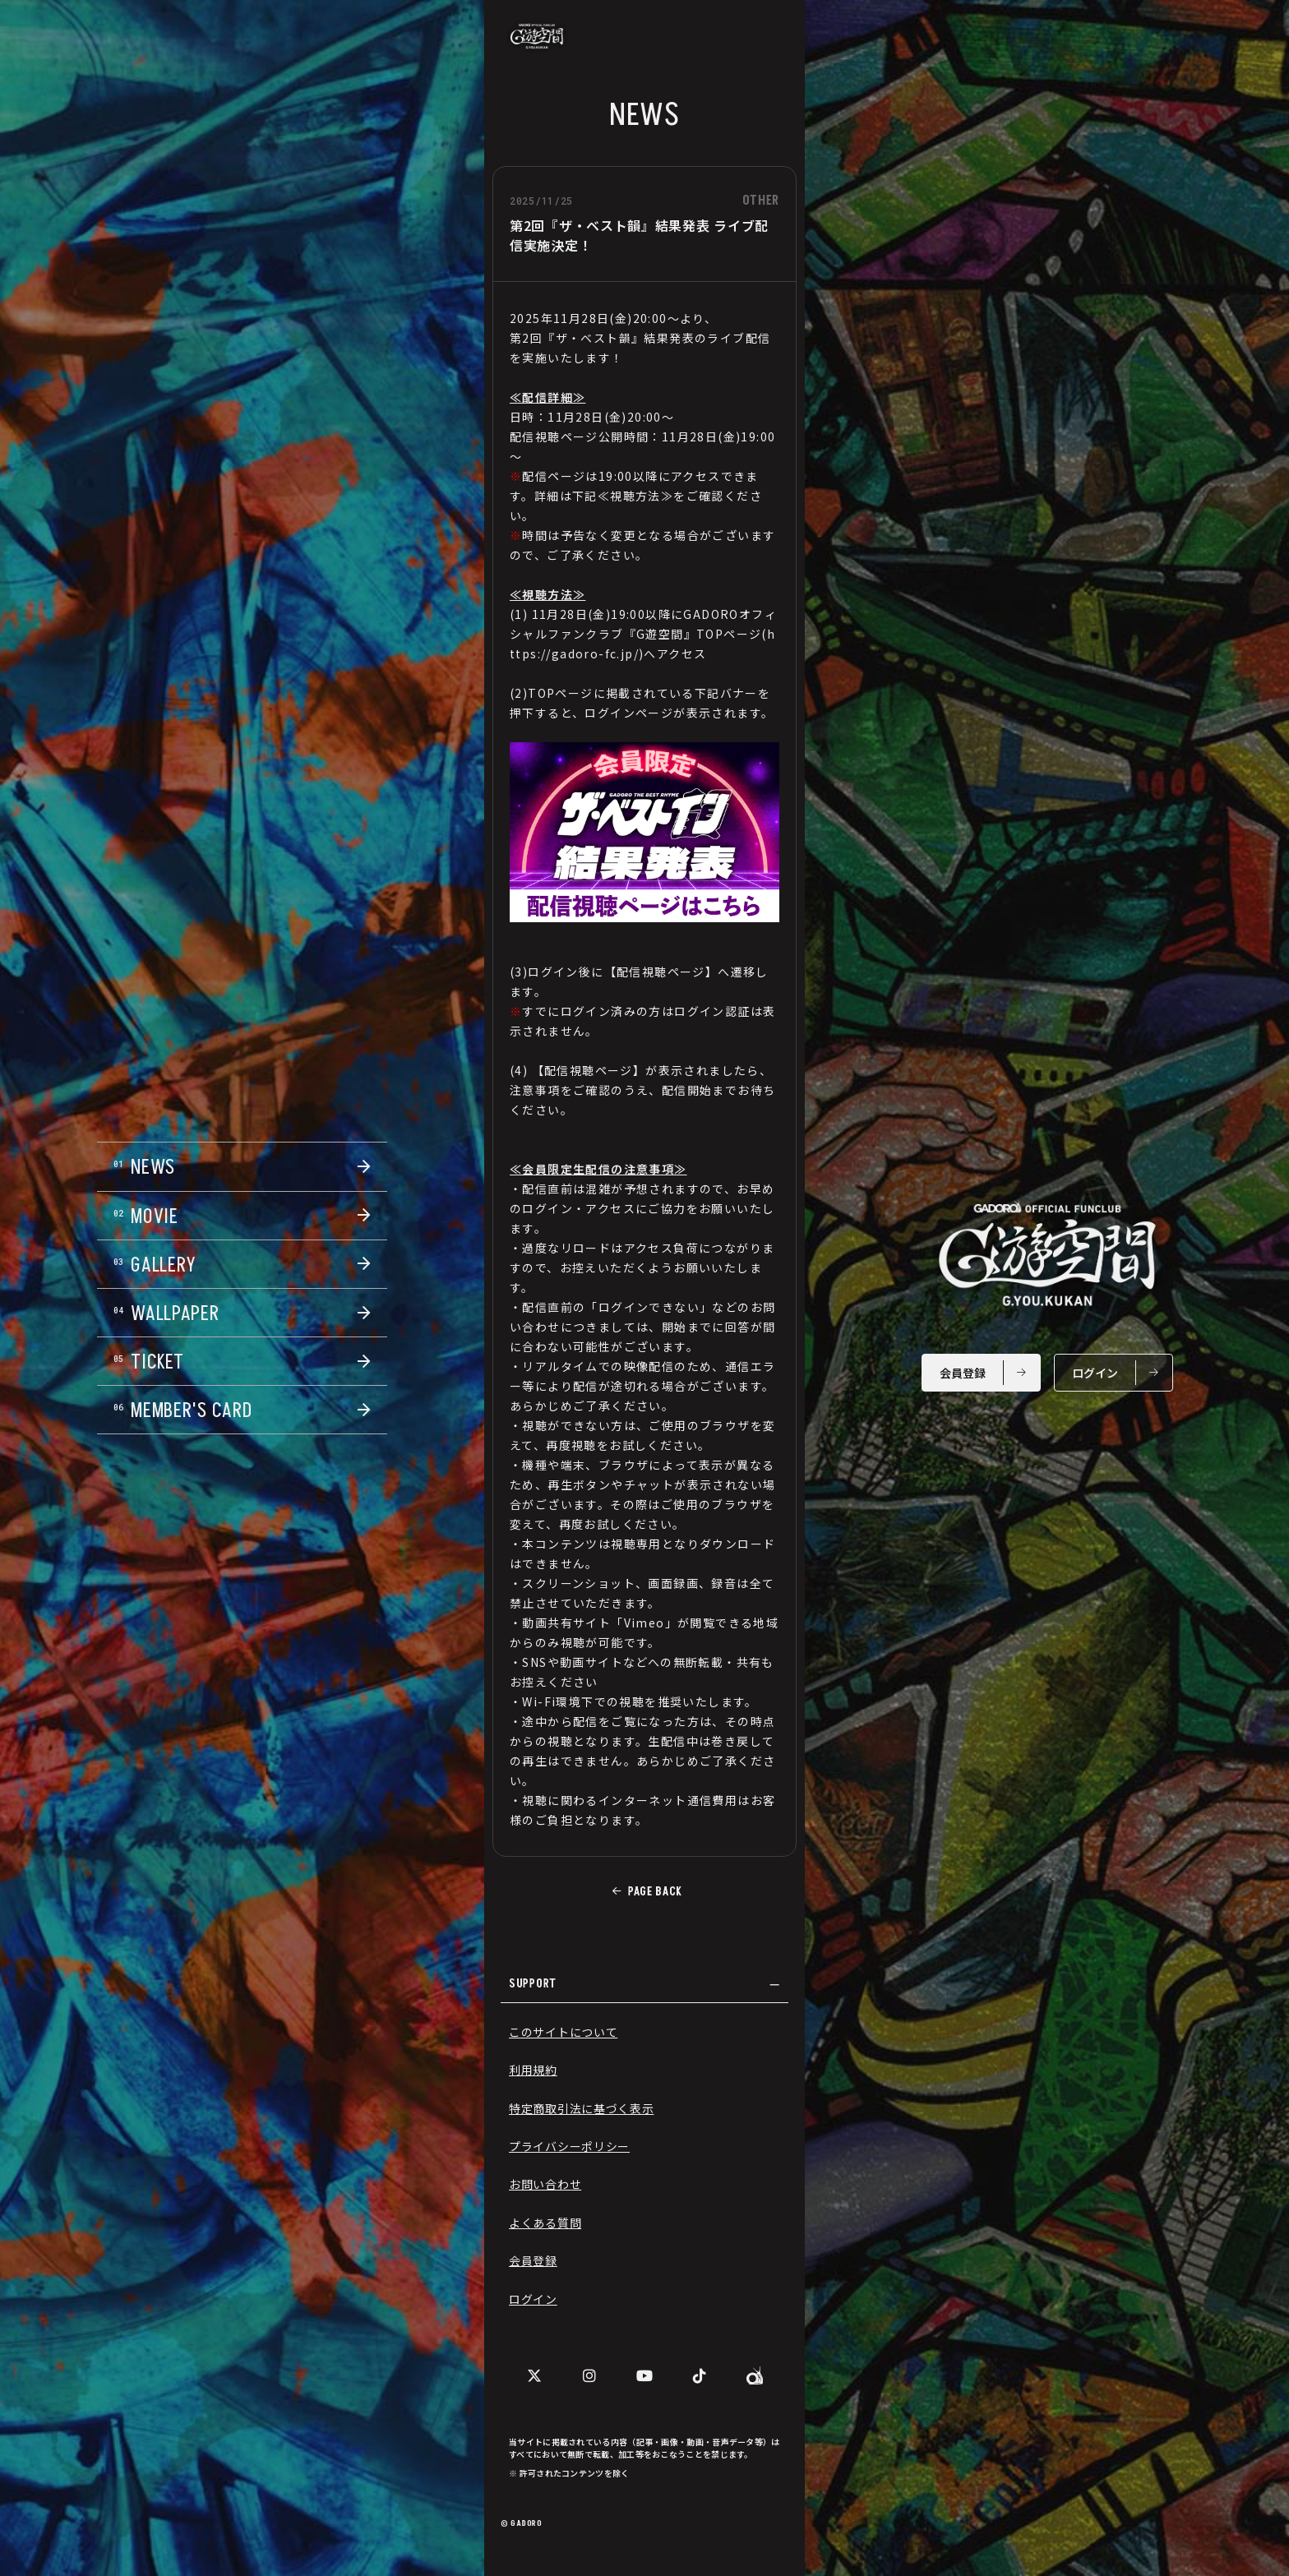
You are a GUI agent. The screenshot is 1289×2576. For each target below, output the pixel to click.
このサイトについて (563, 2032)
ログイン (533, 2299)
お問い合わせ (545, 2184)
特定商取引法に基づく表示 (581, 2108)
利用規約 (533, 2069)
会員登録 (533, 2260)
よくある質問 (545, 2222)
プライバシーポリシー (569, 2146)
